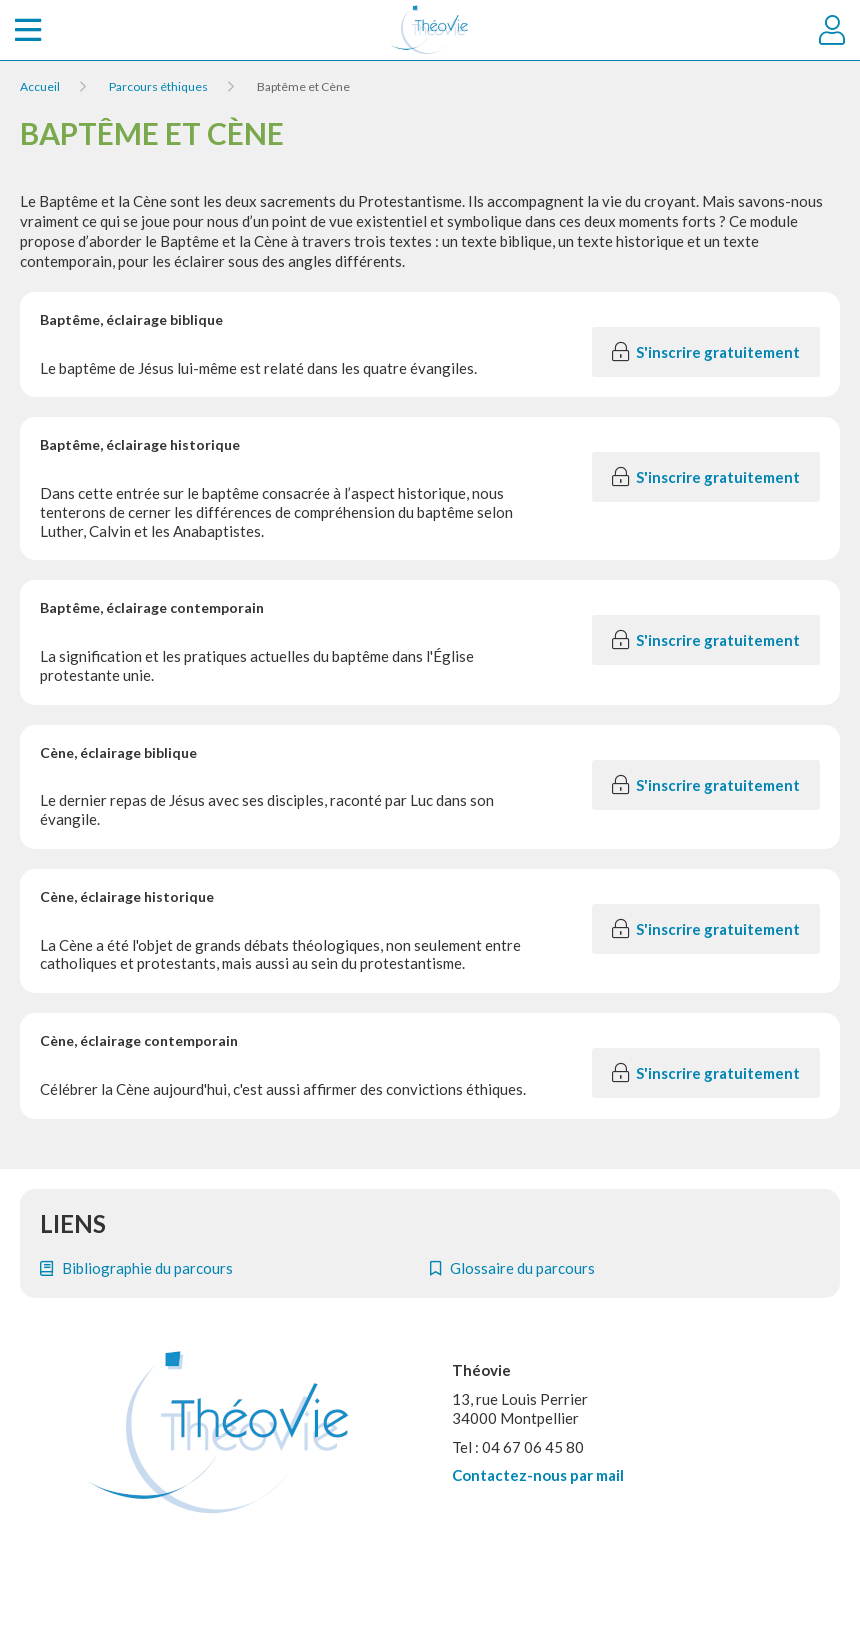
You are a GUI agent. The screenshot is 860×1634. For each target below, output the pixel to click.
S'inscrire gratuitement (706, 352)
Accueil (40, 86)
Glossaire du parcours (512, 1268)
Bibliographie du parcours (136, 1268)
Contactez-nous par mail (538, 1475)
